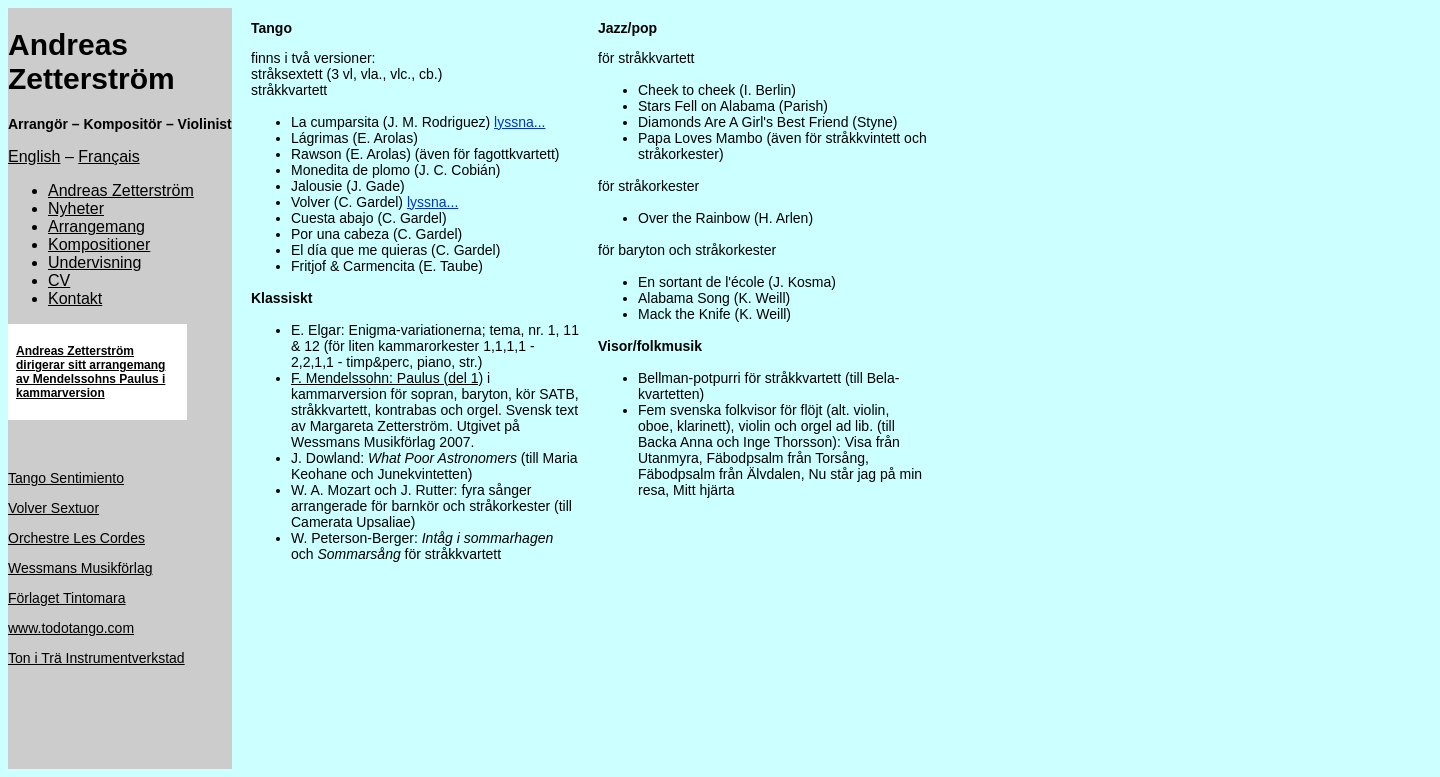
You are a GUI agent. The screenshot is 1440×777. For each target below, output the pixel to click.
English (34, 156)
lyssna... (519, 122)
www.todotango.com (71, 628)
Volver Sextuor (53, 508)
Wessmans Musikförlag (80, 568)
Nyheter (76, 208)
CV (59, 280)
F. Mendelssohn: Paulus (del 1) (387, 378)
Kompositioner (99, 244)
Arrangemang (96, 226)
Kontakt (75, 298)
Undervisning (94, 262)
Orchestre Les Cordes (76, 538)
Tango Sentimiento (66, 478)
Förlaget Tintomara (67, 598)
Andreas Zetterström (121, 190)
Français (108, 156)
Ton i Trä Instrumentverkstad (96, 658)
